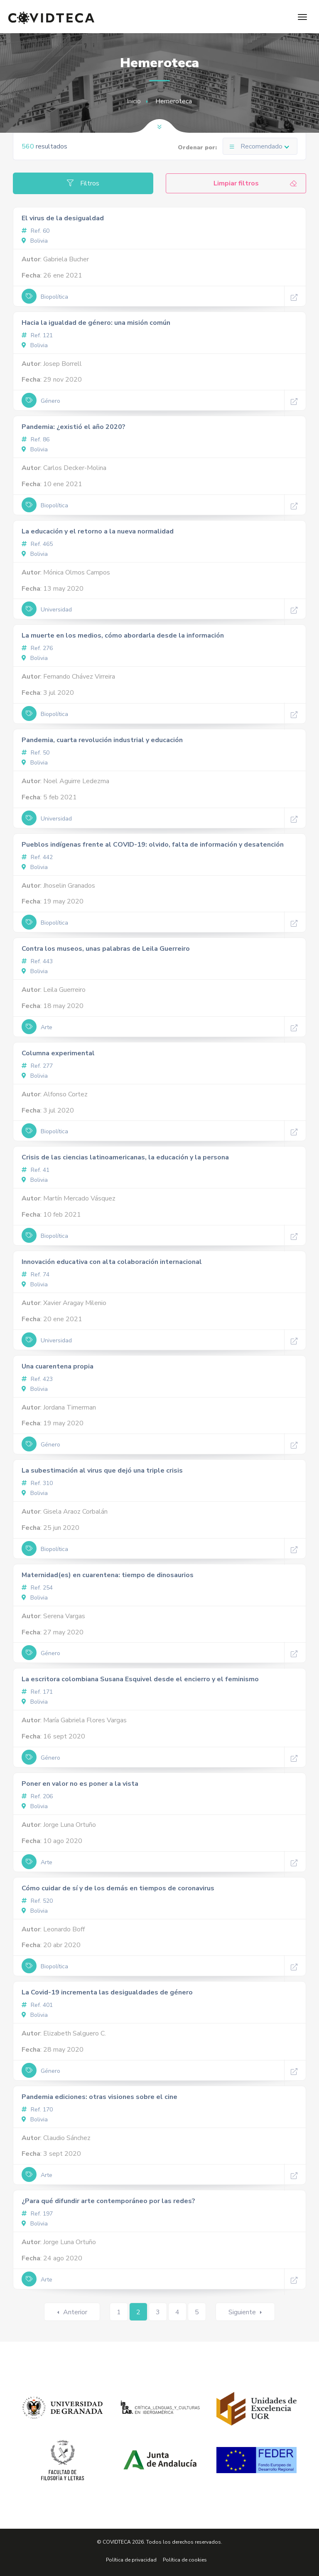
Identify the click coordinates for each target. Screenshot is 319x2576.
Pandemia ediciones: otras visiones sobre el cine (99, 2096)
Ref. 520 (37, 1901)
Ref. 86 (35, 439)
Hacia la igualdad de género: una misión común (96, 322)
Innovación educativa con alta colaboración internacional (112, 1261)
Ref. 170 (37, 2109)
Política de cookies (185, 2560)
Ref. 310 (37, 1483)
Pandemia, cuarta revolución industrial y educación (102, 740)
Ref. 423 (37, 1379)
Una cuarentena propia (57, 1366)
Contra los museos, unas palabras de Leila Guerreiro (106, 948)
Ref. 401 (37, 2005)
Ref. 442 (37, 857)
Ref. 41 (35, 1170)
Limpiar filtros (255, 183)
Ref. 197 (37, 2214)
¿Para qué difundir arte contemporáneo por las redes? (108, 2201)
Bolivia (35, 241)
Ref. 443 (37, 961)
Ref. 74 (35, 1274)
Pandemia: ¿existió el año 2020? (73, 426)
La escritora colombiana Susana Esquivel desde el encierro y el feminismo (140, 1679)
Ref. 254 (37, 1588)
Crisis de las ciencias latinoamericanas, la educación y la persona (125, 1157)
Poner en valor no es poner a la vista (80, 1783)
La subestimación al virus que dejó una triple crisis (102, 1470)
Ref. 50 (35, 753)
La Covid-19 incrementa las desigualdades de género (107, 1992)
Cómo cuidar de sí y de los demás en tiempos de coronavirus (118, 1888)
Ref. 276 (37, 648)
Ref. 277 (37, 1066)
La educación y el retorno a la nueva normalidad (98, 531)
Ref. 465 (37, 544)
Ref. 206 (37, 1796)
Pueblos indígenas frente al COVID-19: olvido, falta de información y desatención (153, 844)
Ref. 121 (37, 335)
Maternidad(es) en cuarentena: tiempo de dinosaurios (108, 1575)
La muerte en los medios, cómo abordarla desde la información (123, 635)
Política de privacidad (131, 2560)
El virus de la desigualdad (63, 218)
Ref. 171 (37, 1692)
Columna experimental (58, 1053)
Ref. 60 (35, 231)
